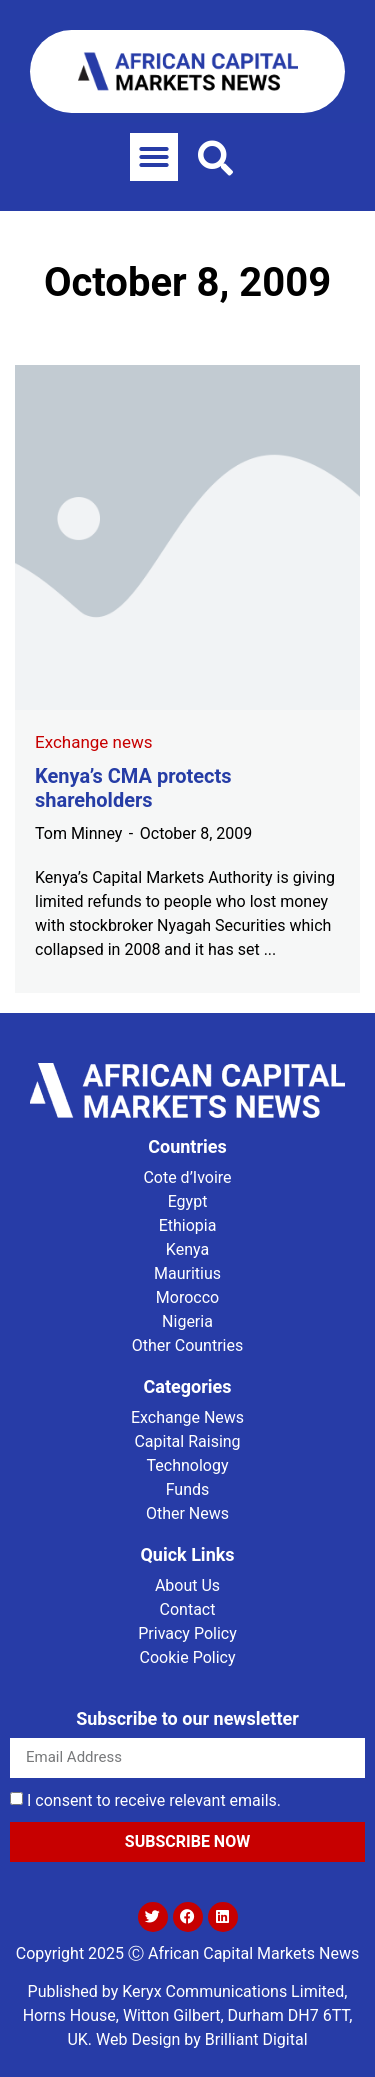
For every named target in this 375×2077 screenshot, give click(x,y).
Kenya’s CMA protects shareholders (133, 788)
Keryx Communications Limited (233, 1991)
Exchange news (94, 742)
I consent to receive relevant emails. (154, 1800)
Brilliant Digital (256, 2039)
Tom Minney (78, 833)
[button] (154, 157)
